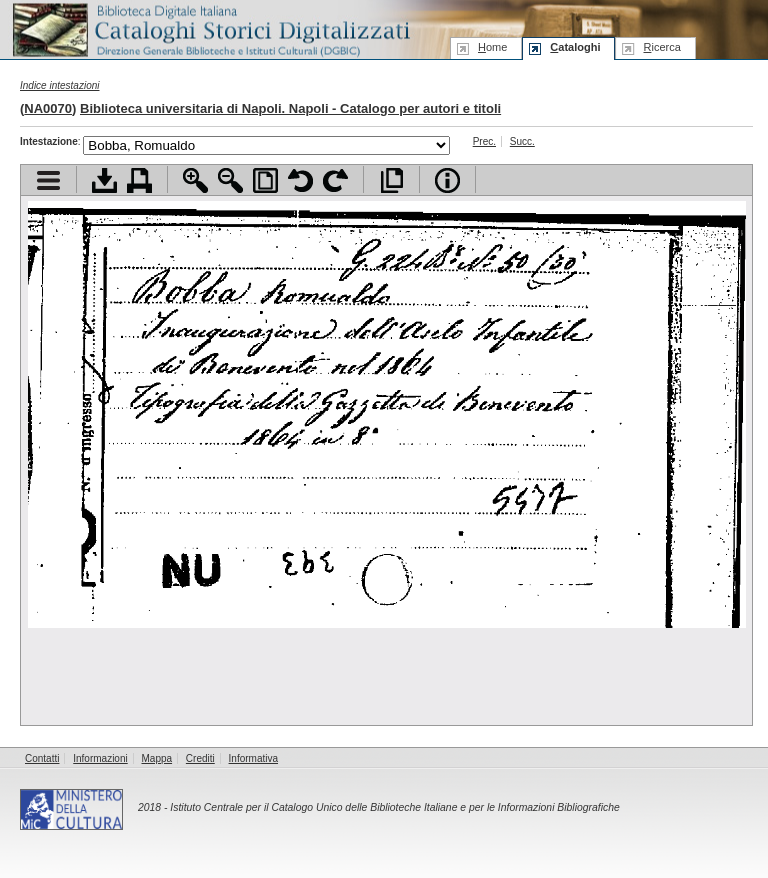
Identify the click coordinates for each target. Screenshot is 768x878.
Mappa (157, 758)
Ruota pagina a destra (335, 180)
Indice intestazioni (60, 85)
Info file (447, 180)
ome (492, 47)
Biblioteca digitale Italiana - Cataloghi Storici (210, 28)
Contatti (42, 758)
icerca (661, 47)
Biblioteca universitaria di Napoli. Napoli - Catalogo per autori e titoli (290, 108)
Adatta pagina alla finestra (265, 180)
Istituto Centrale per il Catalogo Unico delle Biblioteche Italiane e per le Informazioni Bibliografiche (394, 807)
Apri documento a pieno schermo (391, 180)
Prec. (484, 141)
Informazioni (100, 758)
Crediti (200, 758)
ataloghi (575, 47)
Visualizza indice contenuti (48, 180)
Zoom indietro (230, 180)
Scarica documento (104, 180)
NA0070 (48, 108)
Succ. (522, 141)
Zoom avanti (195, 180)
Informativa (253, 758)
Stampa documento (139, 180)
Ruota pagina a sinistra (300, 180)
